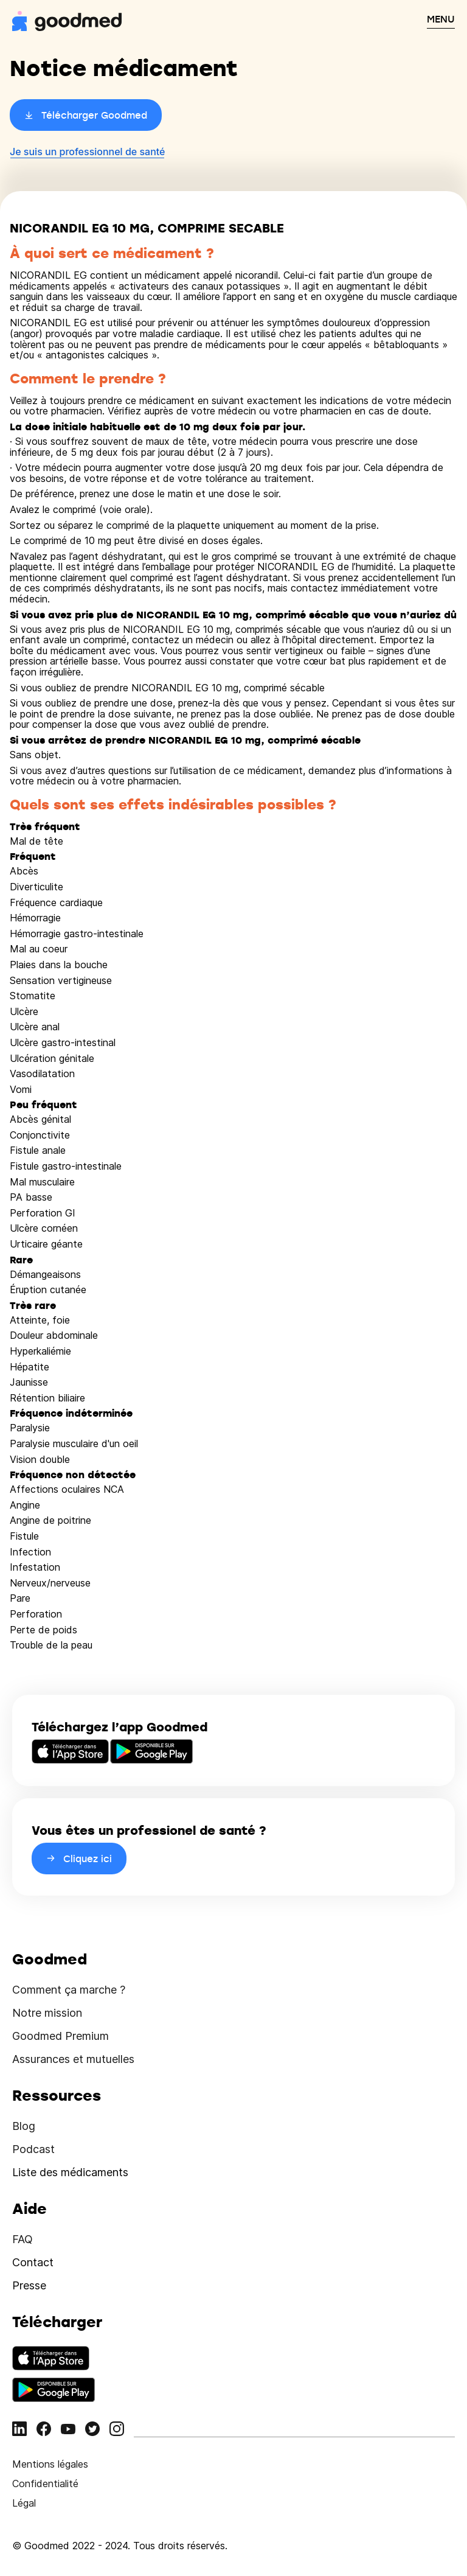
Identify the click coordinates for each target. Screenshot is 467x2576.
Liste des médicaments (70, 2172)
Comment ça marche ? (68, 1989)
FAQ (22, 2239)
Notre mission (47, 2012)
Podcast (33, 2149)
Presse (29, 2285)
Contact (33, 2262)
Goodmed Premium (60, 2036)
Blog (23, 2126)
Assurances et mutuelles (73, 2059)
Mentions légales (50, 2464)
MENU (441, 19)
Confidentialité (45, 2483)
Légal (24, 2503)
